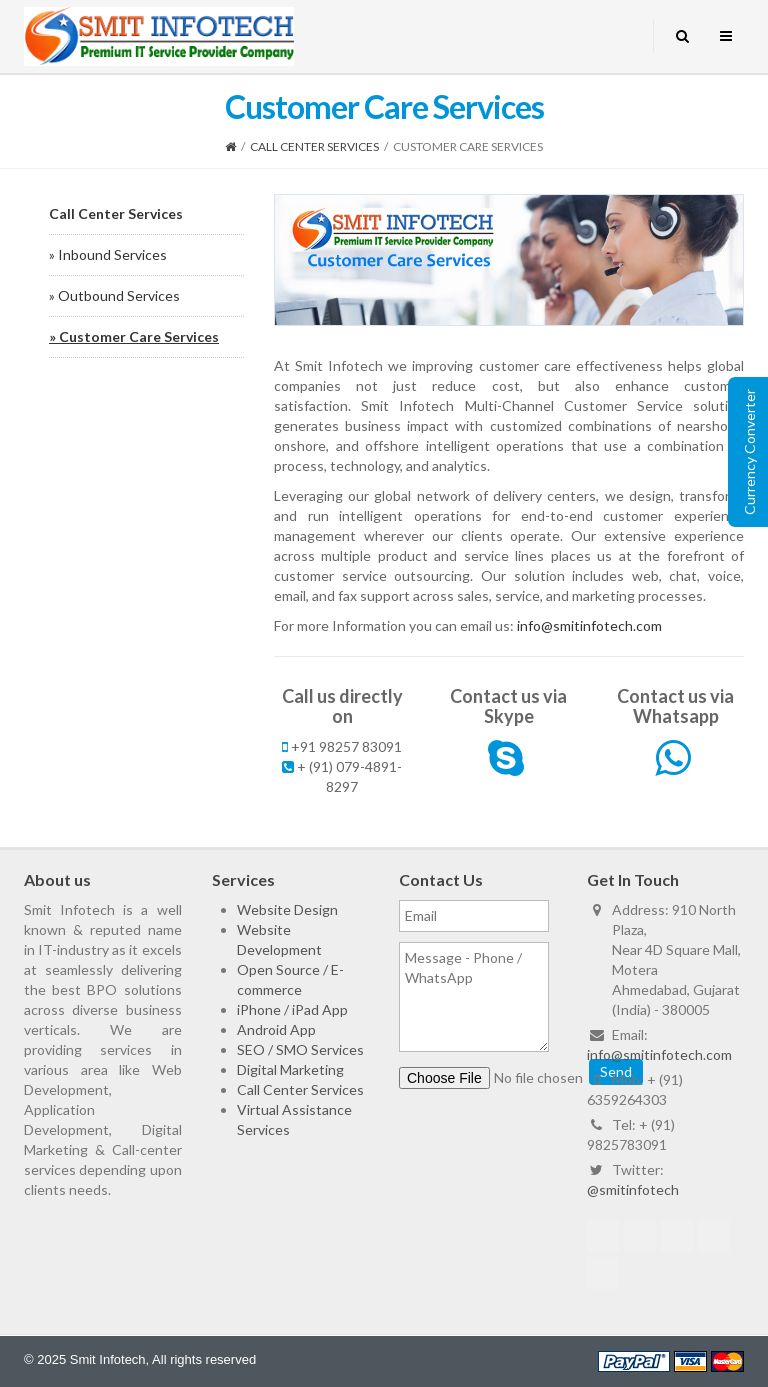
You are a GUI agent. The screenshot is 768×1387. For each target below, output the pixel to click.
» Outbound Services (114, 295)
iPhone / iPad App (292, 1009)
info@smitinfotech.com (589, 625)
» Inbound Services (108, 254)
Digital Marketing (290, 1069)
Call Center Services (314, 146)
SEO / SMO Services (300, 1049)
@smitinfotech (633, 1189)
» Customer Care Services (134, 336)
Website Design (287, 909)
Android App (276, 1029)
